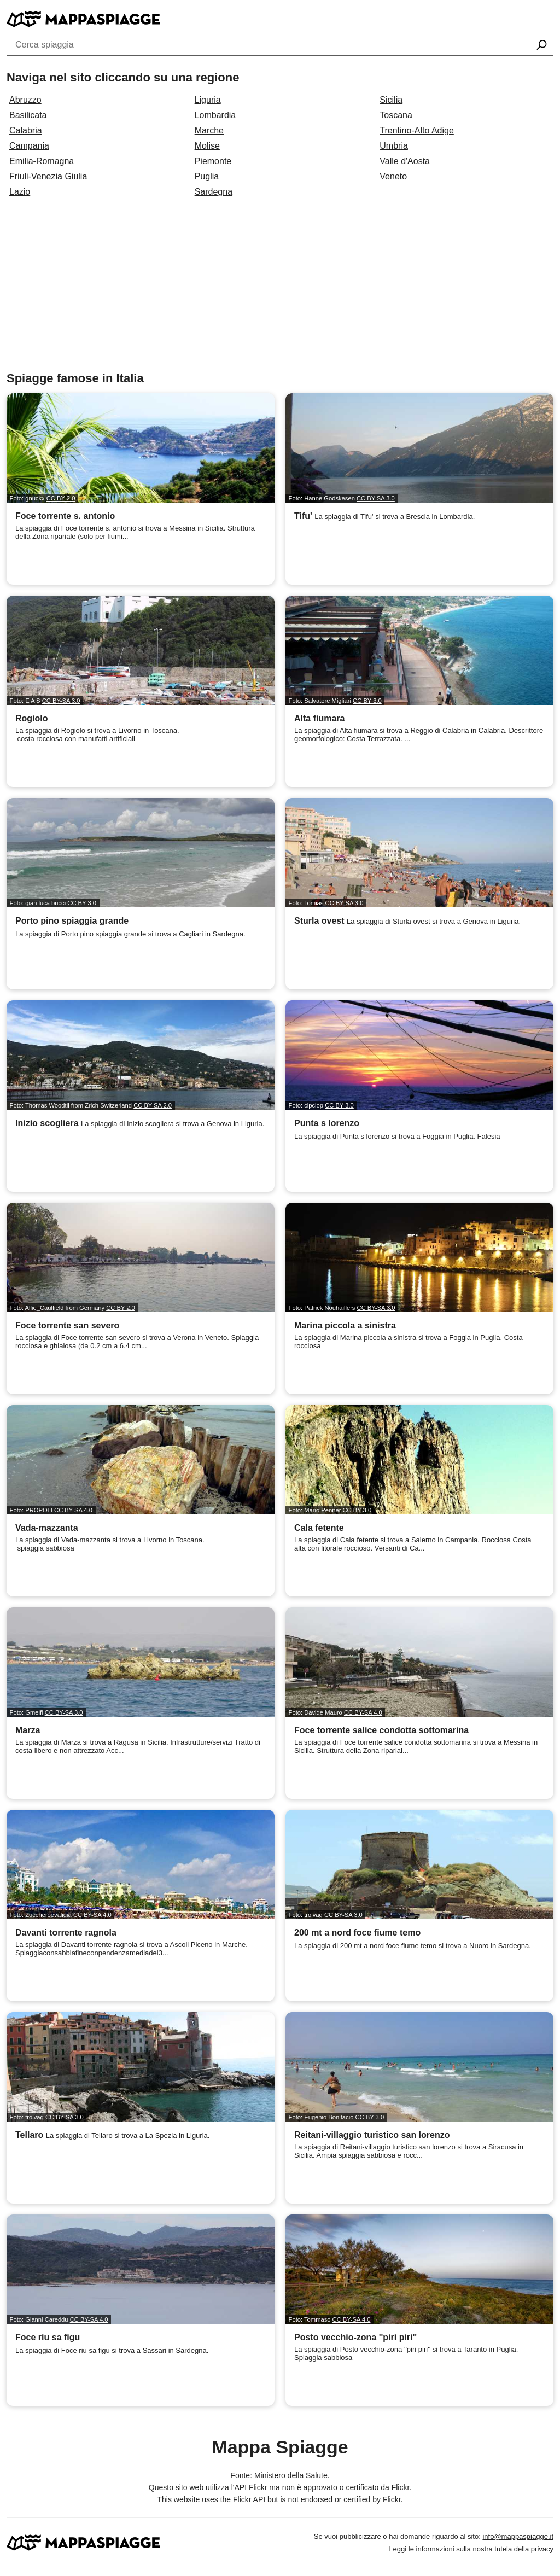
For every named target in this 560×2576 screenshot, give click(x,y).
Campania (29, 145)
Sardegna (213, 191)
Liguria (208, 99)
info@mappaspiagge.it (517, 2536)
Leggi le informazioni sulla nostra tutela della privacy (471, 2549)
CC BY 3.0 (367, 700)
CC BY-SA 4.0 (73, 1510)
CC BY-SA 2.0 (152, 1105)
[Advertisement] (280, 289)
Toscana (396, 115)
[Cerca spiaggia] (541, 46)
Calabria (25, 130)
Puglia (207, 176)
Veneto (393, 176)
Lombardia (215, 115)
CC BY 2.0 (60, 498)
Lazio (19, 191)
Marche (209, 130)
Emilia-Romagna (41, 161)
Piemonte (213, 161)
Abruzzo (25, 99)
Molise (207, 145)
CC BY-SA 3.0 (376, 498)
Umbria (394, 145)
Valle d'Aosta (405, 161)
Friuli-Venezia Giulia (48, 176)
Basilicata (27, 115)
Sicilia (391, 99)
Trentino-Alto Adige (416, 130)
